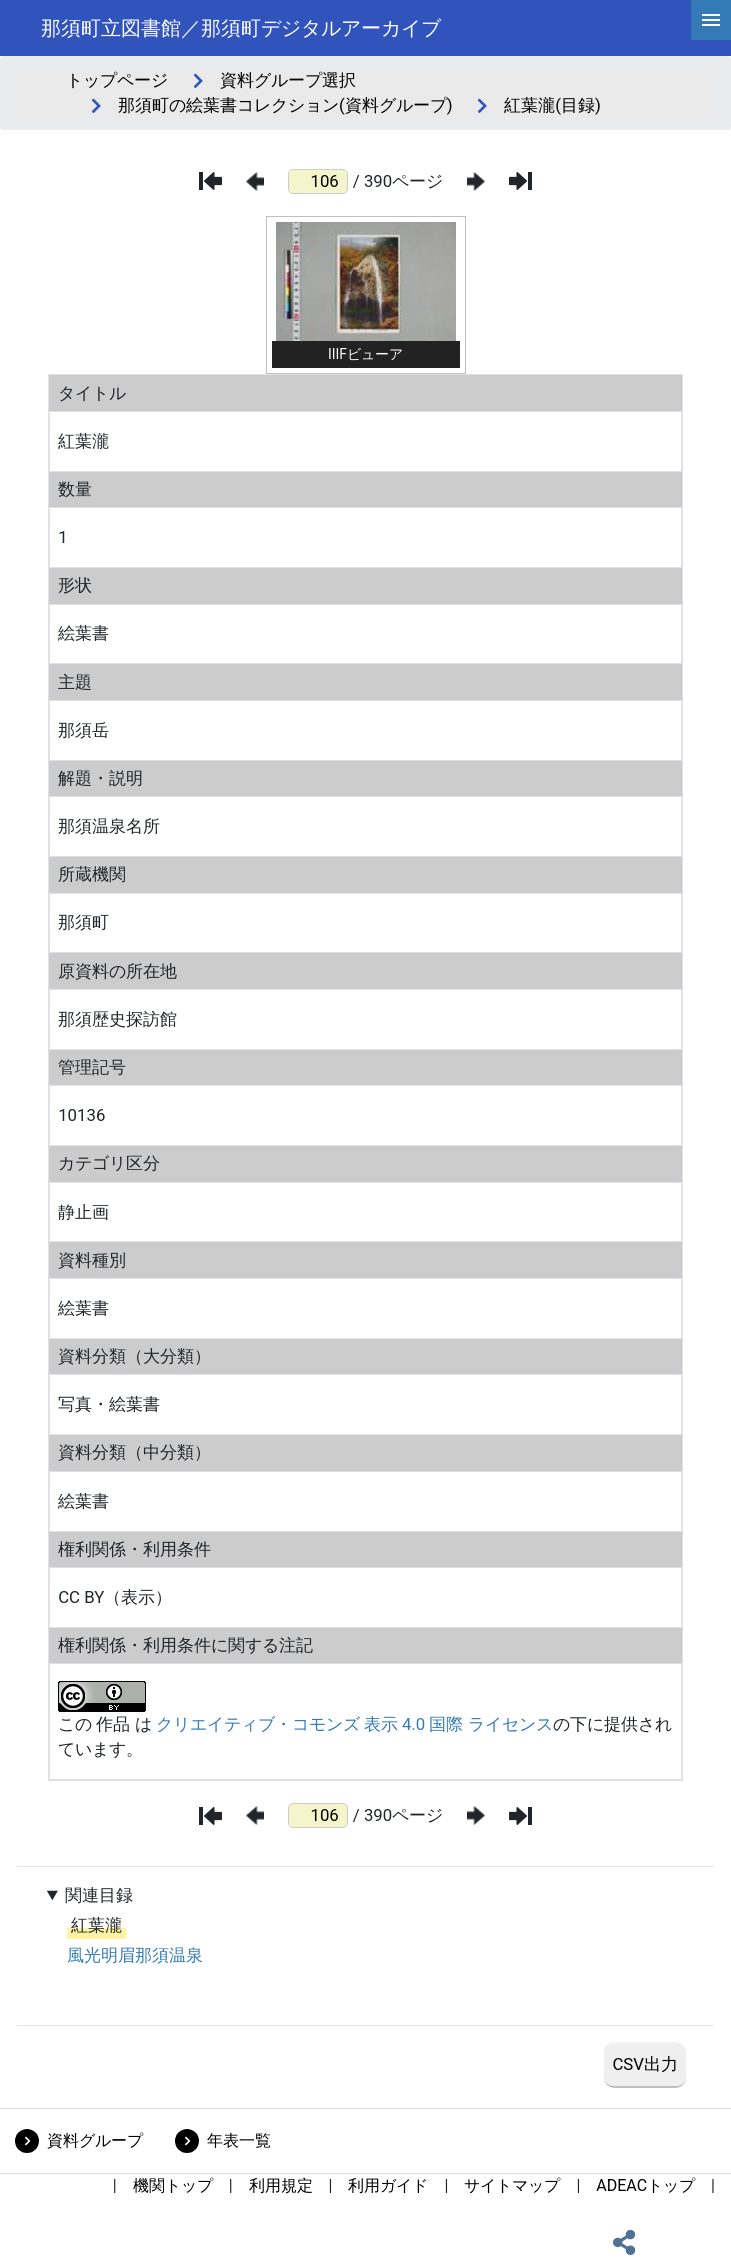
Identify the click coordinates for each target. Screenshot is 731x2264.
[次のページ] (476, 181)
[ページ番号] (318, 181)
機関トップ (173, 2185)
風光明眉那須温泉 (135, 1955)
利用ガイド (388, 2185)
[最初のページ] (210, 181)
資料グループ (95, 2140)
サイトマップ (512, 2185)
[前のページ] (255, 181)
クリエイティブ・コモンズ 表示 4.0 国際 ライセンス (354, 1724)
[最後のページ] (520, 181)
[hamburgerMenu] (711, 20)
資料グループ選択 (288, 80)
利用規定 (281, 2185)
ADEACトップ (645, 2185)
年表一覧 (239, 2140)
